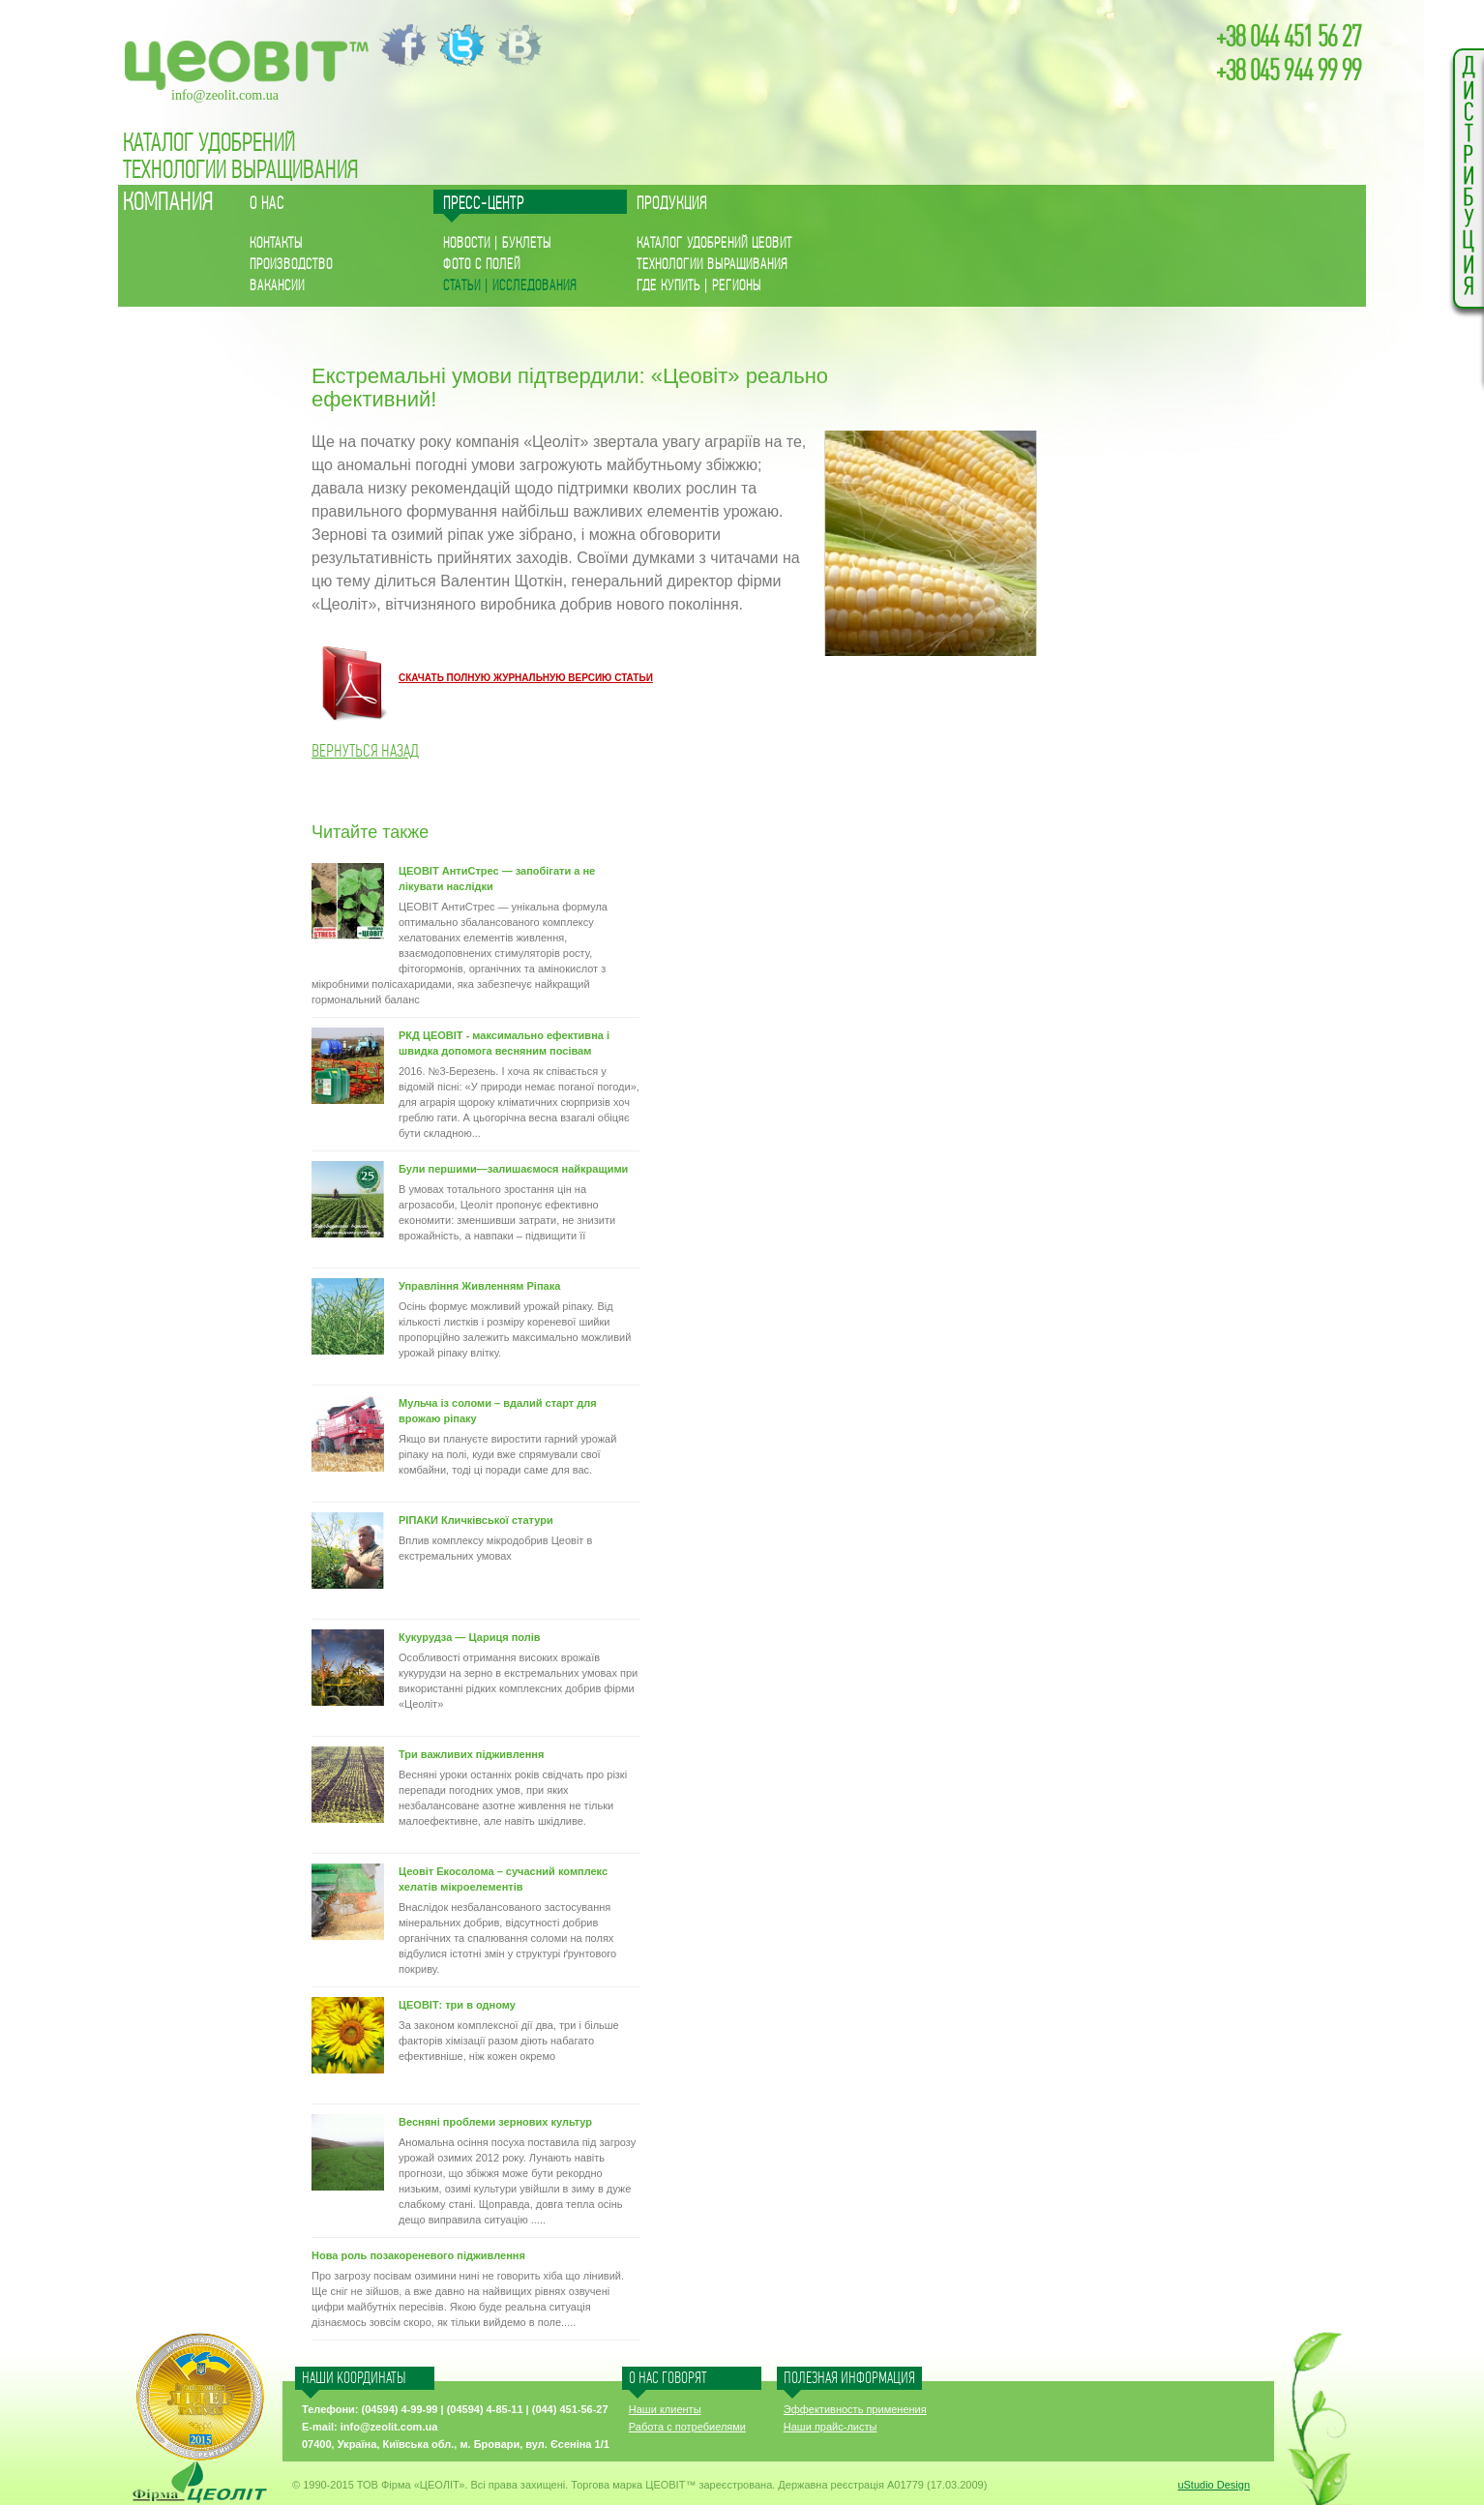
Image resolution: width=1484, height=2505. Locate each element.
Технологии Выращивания (241, 171)
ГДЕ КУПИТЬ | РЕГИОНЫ (699, 286)
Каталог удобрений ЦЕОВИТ (714, 243)
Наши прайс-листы (830, 2426)
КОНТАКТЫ (276, 243)
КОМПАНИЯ (168, 203)
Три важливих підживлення (471, 1754)
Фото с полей (481, 264)
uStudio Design (1213, 2484)
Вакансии (277, 286)
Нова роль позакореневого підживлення (418, 2255)
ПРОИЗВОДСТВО (291, 264)
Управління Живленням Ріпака (479, 1286)
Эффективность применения (855, 2409)
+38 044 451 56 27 (1288, 37)
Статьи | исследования (510, 286)
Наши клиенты (665, 2409)
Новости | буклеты (497, 243)
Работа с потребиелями (687, 2426)
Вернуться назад (365, 751)
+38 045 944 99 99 (1288, 71)
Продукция (672, 203)
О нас (267, 203)
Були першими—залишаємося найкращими (513, 1169)
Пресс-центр (483, 203)
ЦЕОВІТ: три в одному (457, 2005)
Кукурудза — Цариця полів (470, 1637)
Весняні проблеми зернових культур (495, 2122)
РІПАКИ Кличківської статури (476, 1520)
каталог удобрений (209, 144)
